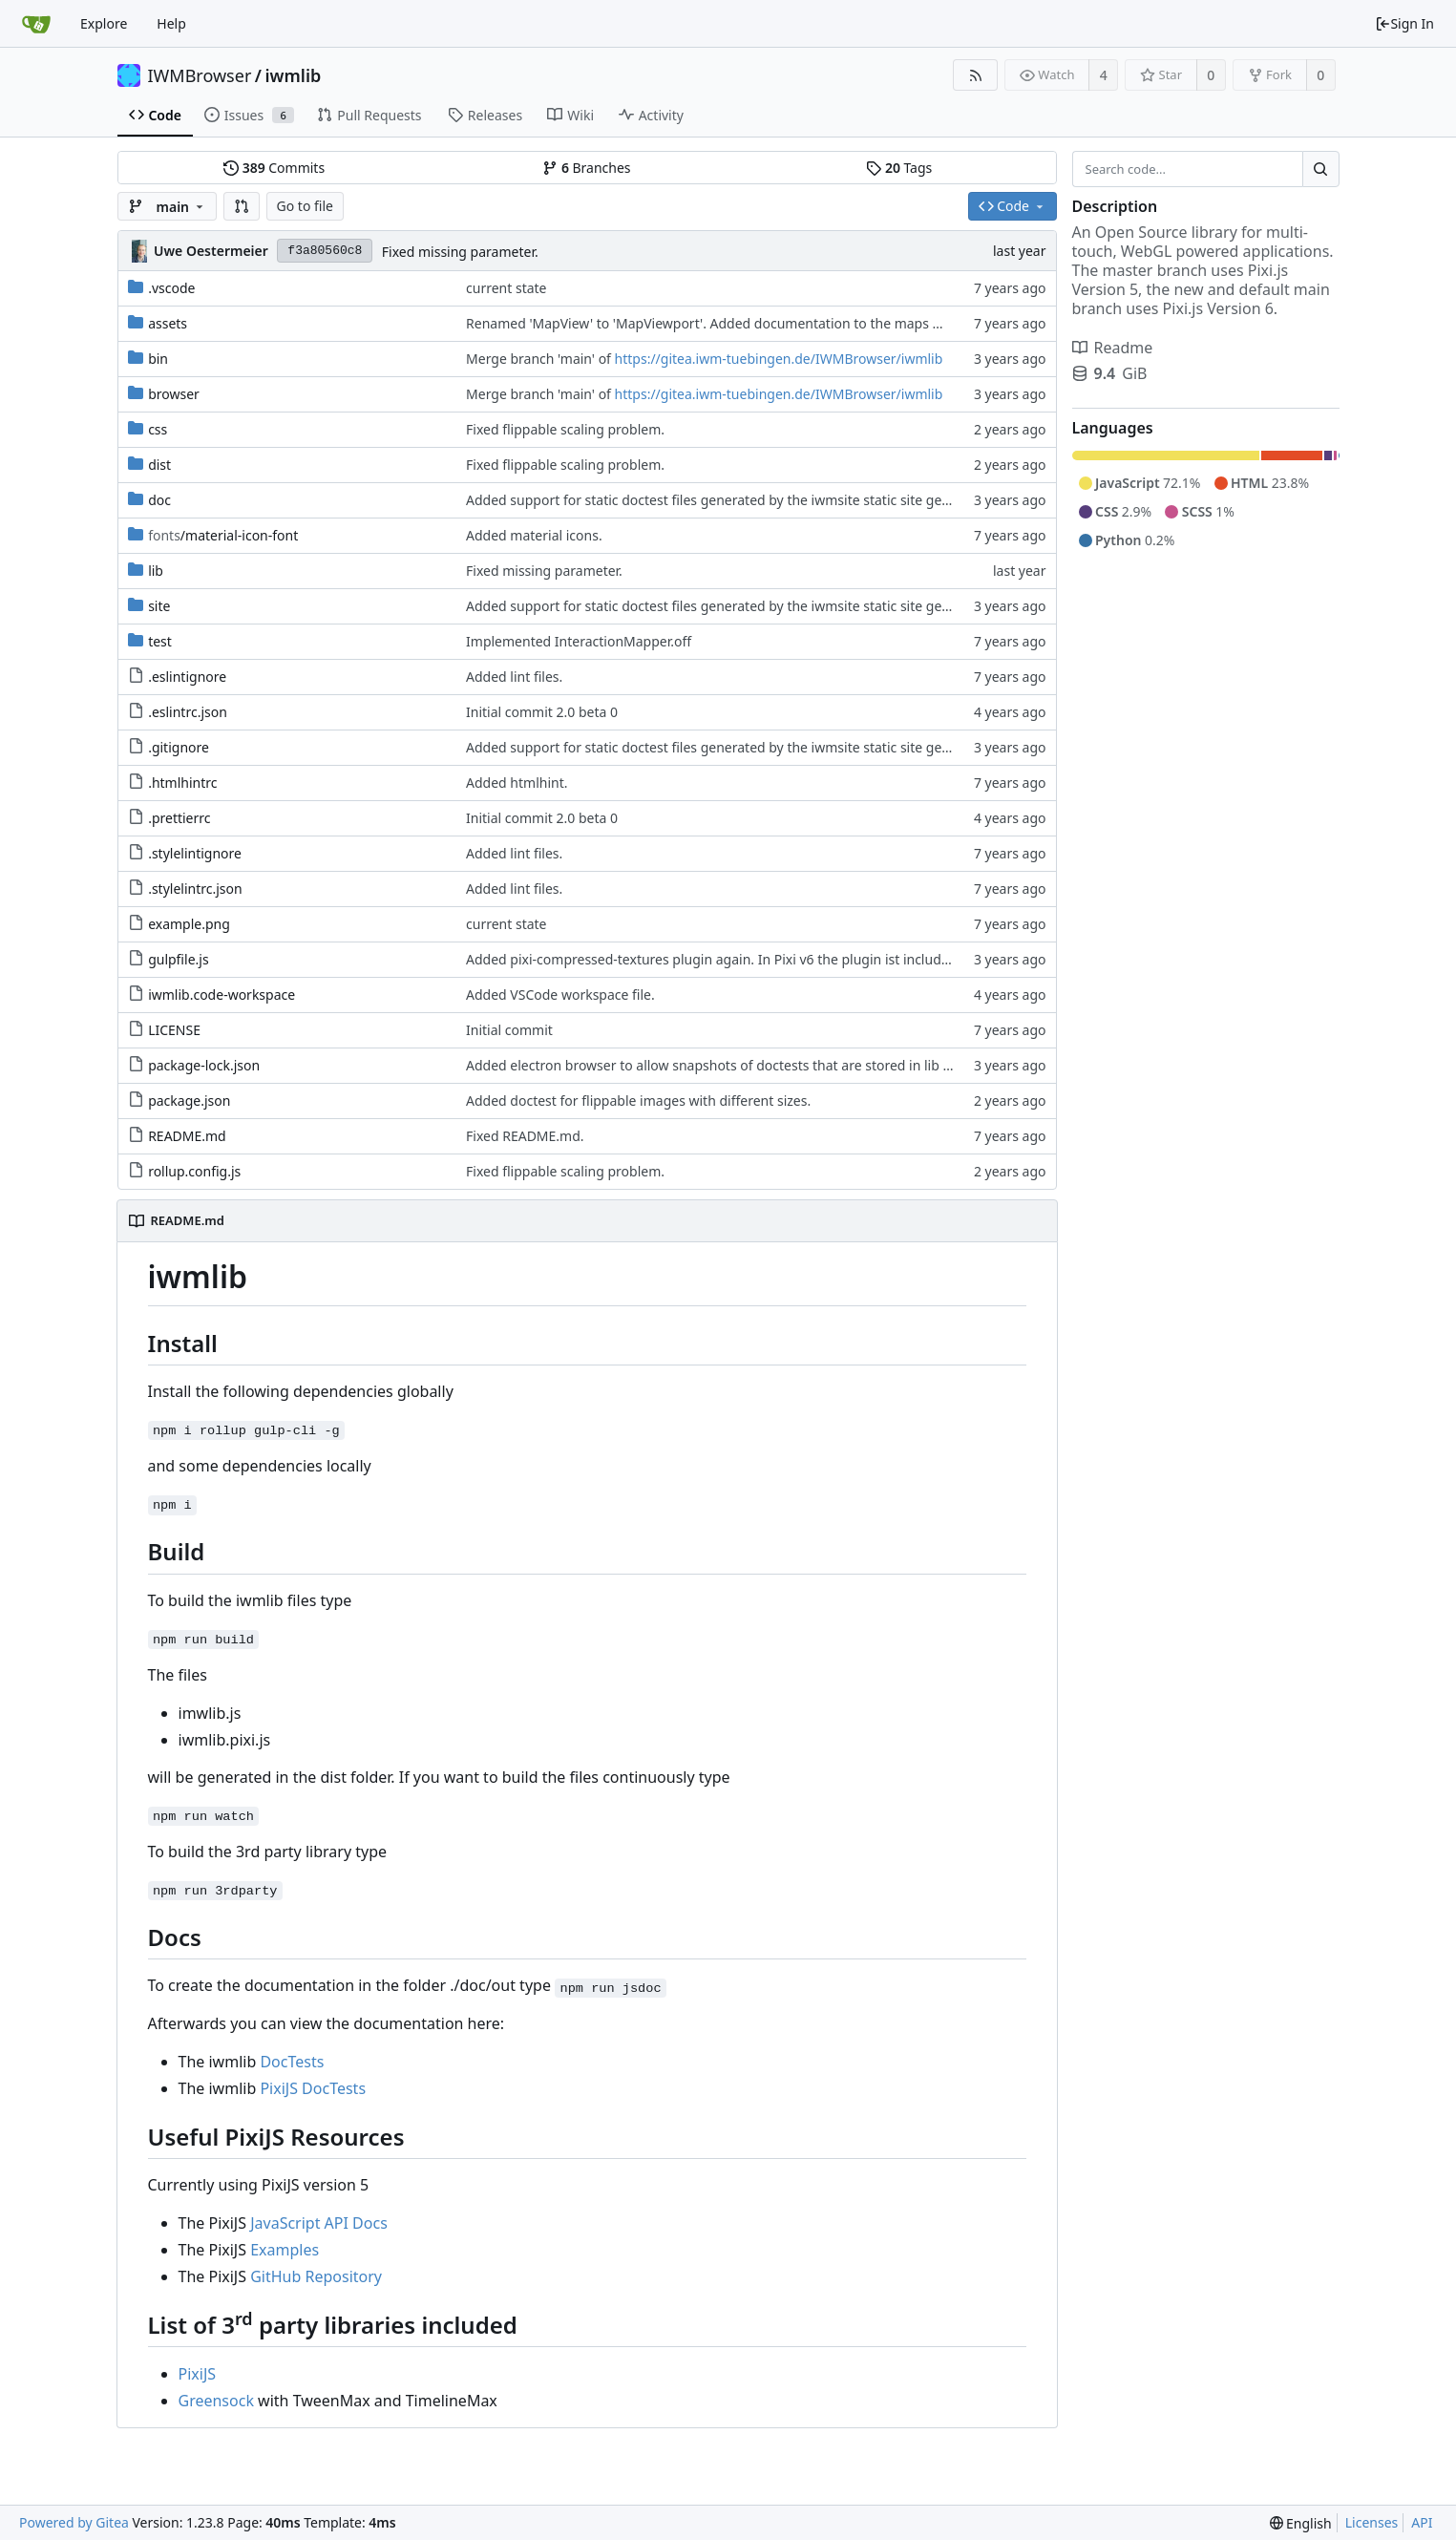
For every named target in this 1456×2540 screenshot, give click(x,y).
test (160, 641)
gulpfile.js (178, 959)
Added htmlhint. (516, 782)
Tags (899, 168)
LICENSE (174, 1030)
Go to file (305, 206)
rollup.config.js (194, 1171)
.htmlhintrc (182, 782)
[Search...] (1320, 169)
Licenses (1372, 2522)
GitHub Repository (316, 2276)
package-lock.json (204, 1065)
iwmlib (293, 75)
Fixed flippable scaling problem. (565, 429)
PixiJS (198, 2373)
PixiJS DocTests (313, 2088)
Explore (103, 23)
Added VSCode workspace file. (560, 994)
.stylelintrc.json (195, 888)
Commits (274, 168)
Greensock (216, 2400)
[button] (241, 206)
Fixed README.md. (525, 1136)
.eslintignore (187, 676)
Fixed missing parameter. (460, 252)
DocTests (292, 2061)
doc (159, 500)
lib (155, 570)
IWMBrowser (200, 75)
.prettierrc (179, 818)
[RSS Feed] (975, 75)
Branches (586, 168)
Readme (1112, 347)
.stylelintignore (195, 853)
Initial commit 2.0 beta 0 (542, 712)
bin (158, 358)
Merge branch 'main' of (540, 358)
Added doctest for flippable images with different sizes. (638, 1100)
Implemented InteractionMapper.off (578, 641)
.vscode (171, 288)
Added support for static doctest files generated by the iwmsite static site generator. (728, 500)
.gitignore (178, 747)
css (157, 429)
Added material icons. (534, 535)
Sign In (1404, 23)
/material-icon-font (223, 535)
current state (506, 288)
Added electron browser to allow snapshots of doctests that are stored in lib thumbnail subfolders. (773, 1065)
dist (159, 464)
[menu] (1301, 2523)
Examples (284, 2249)
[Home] (36, 24)
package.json (189, 1100)
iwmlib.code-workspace (221, 994)
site (159, 606)
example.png (189, 924)
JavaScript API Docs (319, 2222)
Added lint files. (514, 676)
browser (174, 394)
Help (171, 23)
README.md (187, 1136)
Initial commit (509, 1030)
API (1421, 2522)
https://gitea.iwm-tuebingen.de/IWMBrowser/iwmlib (779, 358)
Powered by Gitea (74, 2522)
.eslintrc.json (187, 712)
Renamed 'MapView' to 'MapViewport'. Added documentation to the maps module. (725, 323)
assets (167, 323)
